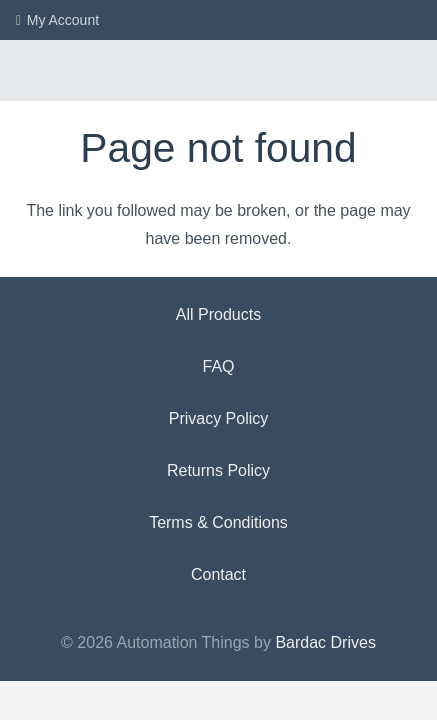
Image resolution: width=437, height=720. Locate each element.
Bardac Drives (325, 642)
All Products (218, 314)
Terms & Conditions (218, 522)
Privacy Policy (219, 418)
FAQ (218, 366)
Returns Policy (218, 470)
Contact (218, 574)
